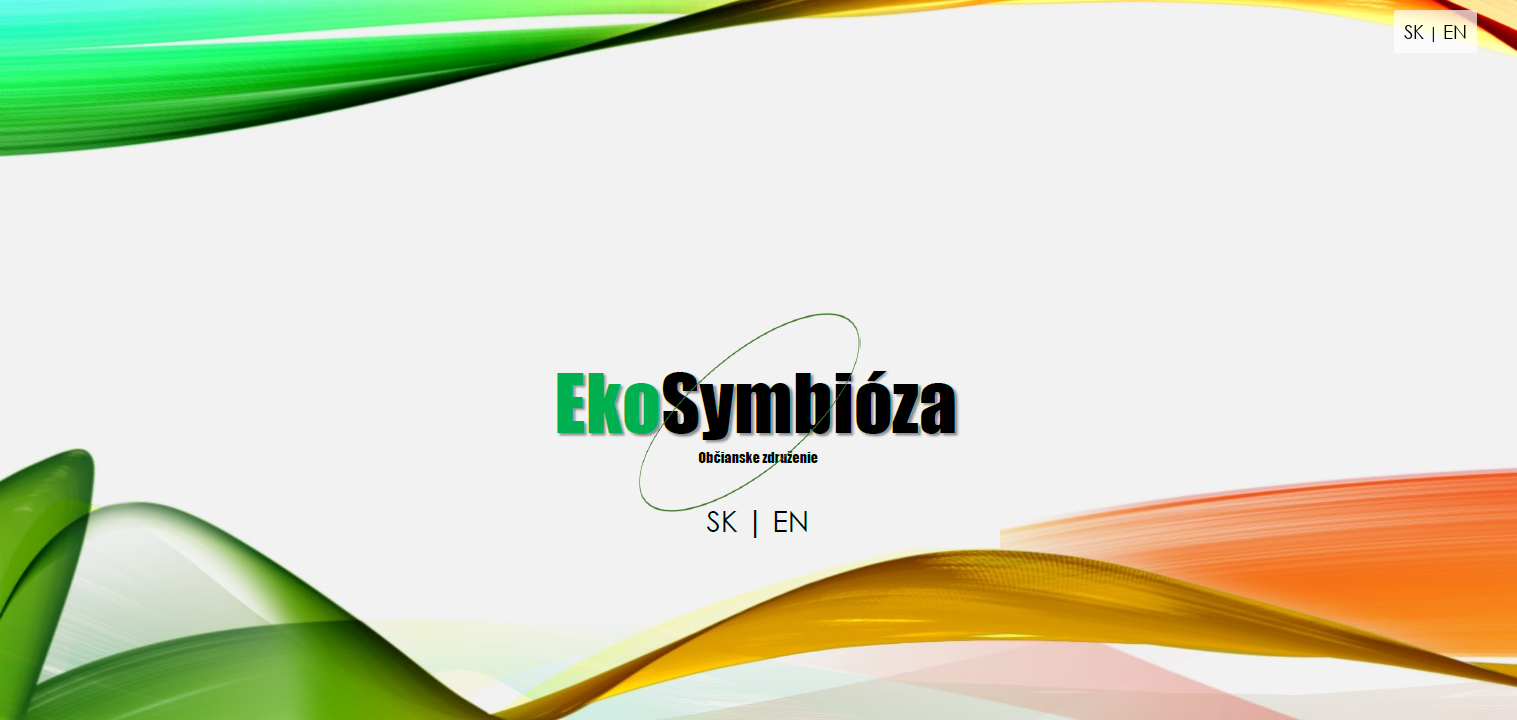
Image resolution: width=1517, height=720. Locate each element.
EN (1455, 31)
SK (1414, 31)
